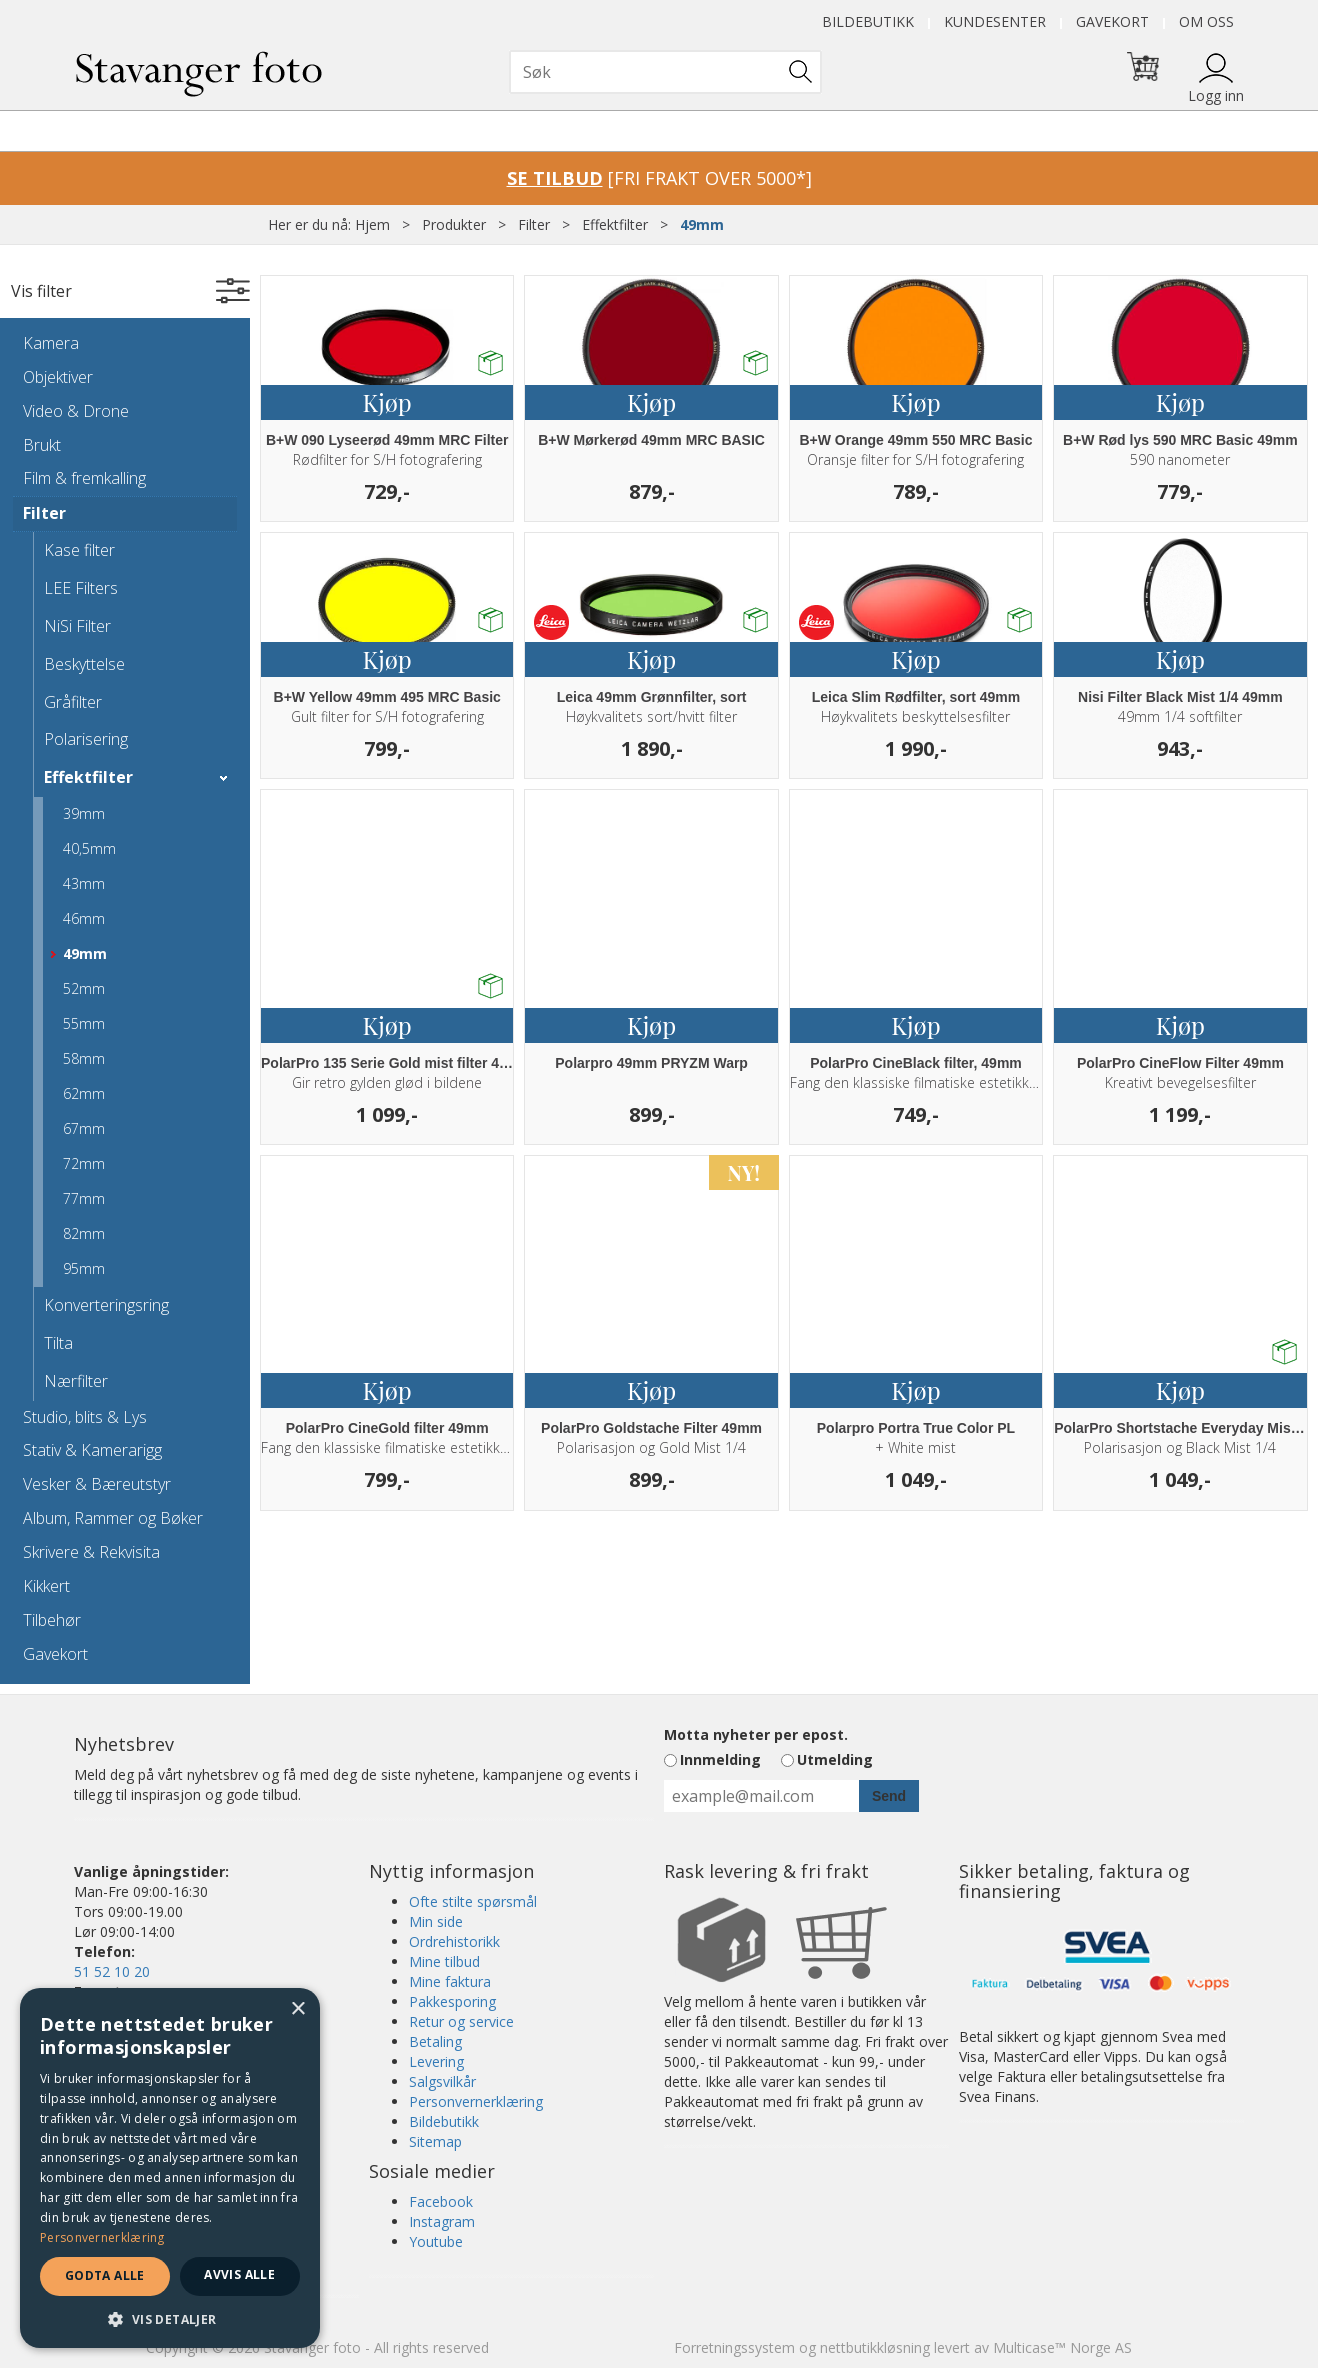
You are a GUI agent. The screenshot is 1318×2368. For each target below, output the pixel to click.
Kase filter (79, 550)
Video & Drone (76, 411)
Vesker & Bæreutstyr (97, 1484)
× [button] (297, 2009)
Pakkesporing (452, 2001)
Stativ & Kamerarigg (92, 1450)
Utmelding (835, 1759)
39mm (84, 813)
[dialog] (170, 2168)
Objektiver (58, 377)
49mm (702, 224)
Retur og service (461, 2021)
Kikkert (46, 1586)
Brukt (42, 445)
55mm (84, 1023)
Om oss (1206, 21)
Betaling (435, 2041)
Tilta (58, 1343)
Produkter (454, 224)
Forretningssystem (734, 2347)
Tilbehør (52, 1620)
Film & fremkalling (84, 478)
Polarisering (86, 739)
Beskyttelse (84, 664)
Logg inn (1216, 95)
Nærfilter (76, 1381)
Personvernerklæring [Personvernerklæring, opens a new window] (102, 2237)
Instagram (442, 2221)
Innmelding (720, 1759)
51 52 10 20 (112, 1971)
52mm (84, 988)
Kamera (51, 343)
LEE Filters (81, 588)
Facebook (441, 2201)
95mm (84, 1268)
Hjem (372, 224)
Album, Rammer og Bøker (113, 1518)
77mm (84, 1198)
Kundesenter (995, 21)
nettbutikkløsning (875, 2347)
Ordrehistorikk (454, 1941)
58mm (84, 1058)
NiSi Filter (77, 626)
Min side (436, 1921)
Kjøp (387, 402)
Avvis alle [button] (239, 2274)
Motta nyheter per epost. (756, 1734)
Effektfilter (615, 224)
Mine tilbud (444, 1961)
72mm (84, 1163)
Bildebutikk (868, 21)
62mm (84, 1093)
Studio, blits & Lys (85, 1417)
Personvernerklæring (476, 2101)
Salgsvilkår (442, 2081)
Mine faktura (450, 1981)
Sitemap (435, 2141)
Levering (436, 2061)
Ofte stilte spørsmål (473, 1901)
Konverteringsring (106, 1305)
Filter (534, 224)
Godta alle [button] (105, 2275)
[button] (170, 2318)
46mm (84, 918)
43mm (84, 883)
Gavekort (1112, 21)
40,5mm (89, 848)
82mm (84, 1233)
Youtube (436, 2241)
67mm (84, 1128)
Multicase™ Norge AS (1062, 2347)
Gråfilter (73, 702)
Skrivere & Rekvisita (91, 1552)
